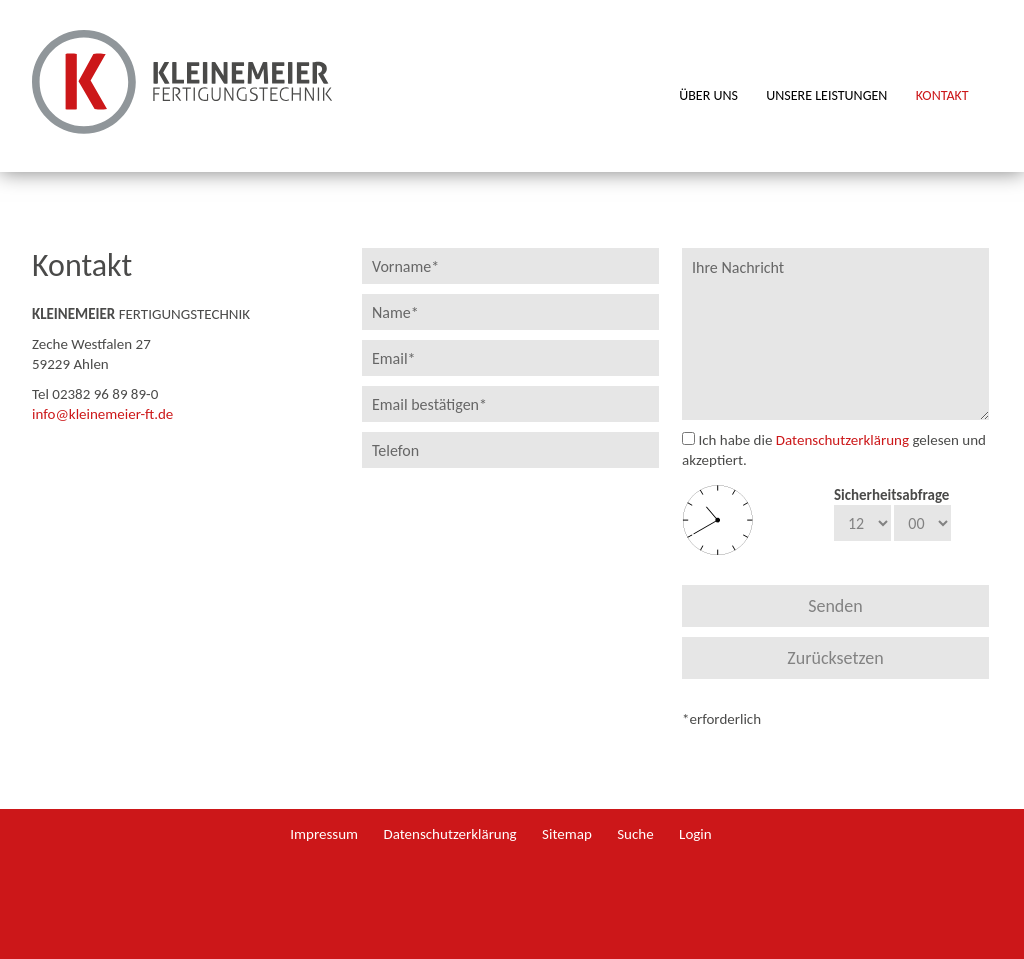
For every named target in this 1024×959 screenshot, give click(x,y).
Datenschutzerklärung (842, 440)
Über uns (708, 96)
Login (695, 834)
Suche (635, 834)
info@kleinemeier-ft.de (102, 414)
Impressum (324, 834)
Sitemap (567, 834)
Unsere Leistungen (826, 96)
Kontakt (942, 96)
